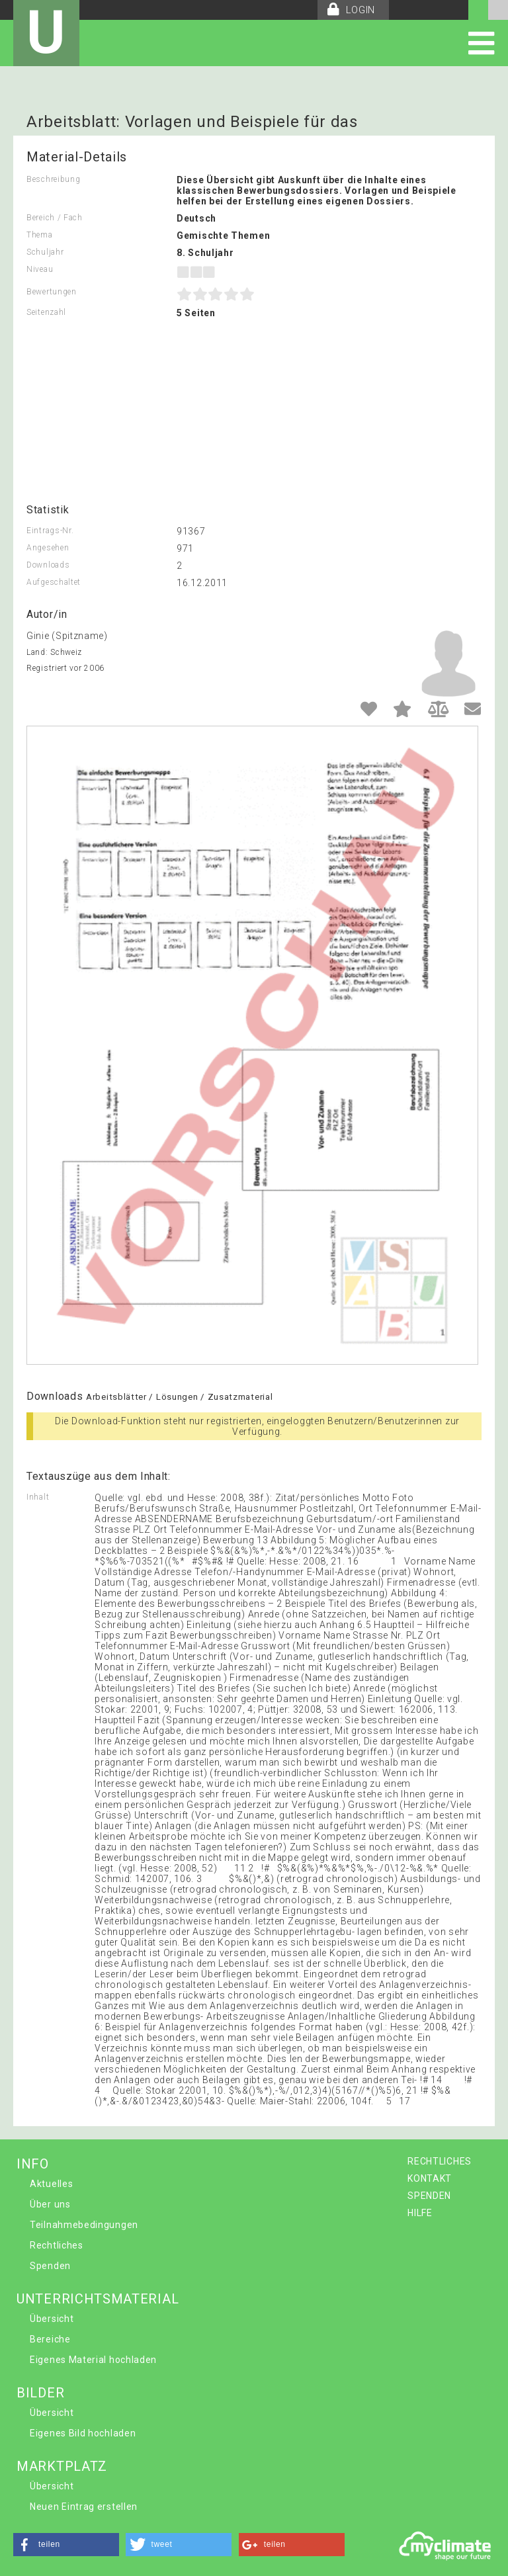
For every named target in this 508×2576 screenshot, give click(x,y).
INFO (33, 2164)
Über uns (50, 2204)
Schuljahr (45, 252)
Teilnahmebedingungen (84, 2224)
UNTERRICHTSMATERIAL (98, 2299)
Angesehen (47, 547)
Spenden (50, 2265)
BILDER (40, 2393)
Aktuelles (51, 2183)
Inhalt (37, 1497)
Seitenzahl (46, 312)
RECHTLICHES (439, 2161)
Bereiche (50, 2339)
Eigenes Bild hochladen (83, 2433)
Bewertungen (51, 291)
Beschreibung (53, 179)
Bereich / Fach (54, 217)
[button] (66, 2544)
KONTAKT (429, 2178)
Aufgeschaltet (53, 582)
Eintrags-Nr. (49, 530)
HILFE (420, 2213)
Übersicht (51, 2318)
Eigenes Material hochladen (93, 2359)
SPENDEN (429, 2195)
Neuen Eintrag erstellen (84, 2506)
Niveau (39, 269)
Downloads (47, 565)
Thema (39, 234)
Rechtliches (56, 2245)
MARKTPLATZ (62, 2466)
